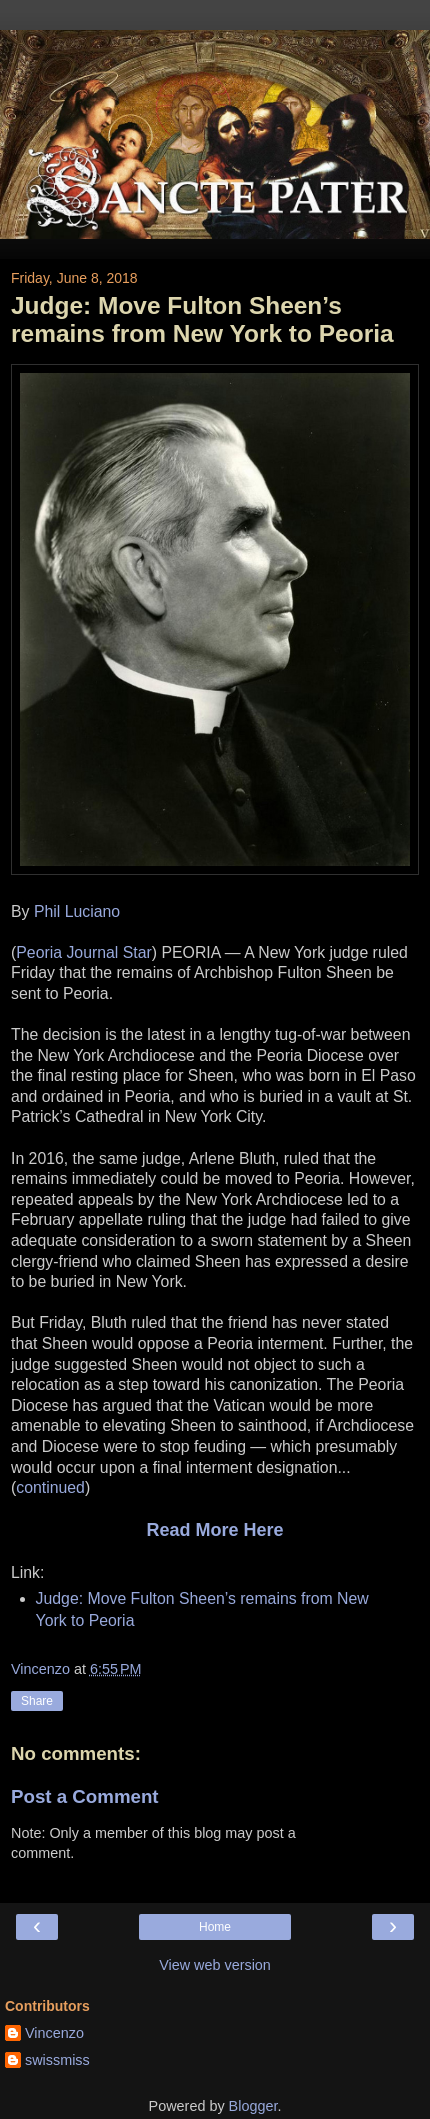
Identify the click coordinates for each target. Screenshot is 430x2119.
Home (215, 1927)
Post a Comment (85, 1796)
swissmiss (57, 2060)
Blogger (253, 2106)
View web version (215, 1965)
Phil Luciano (77, 911)
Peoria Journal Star (84, 952)
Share (37, 1701)
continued (50, 1487)
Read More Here (214, 1530)
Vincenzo (54, 2033)
